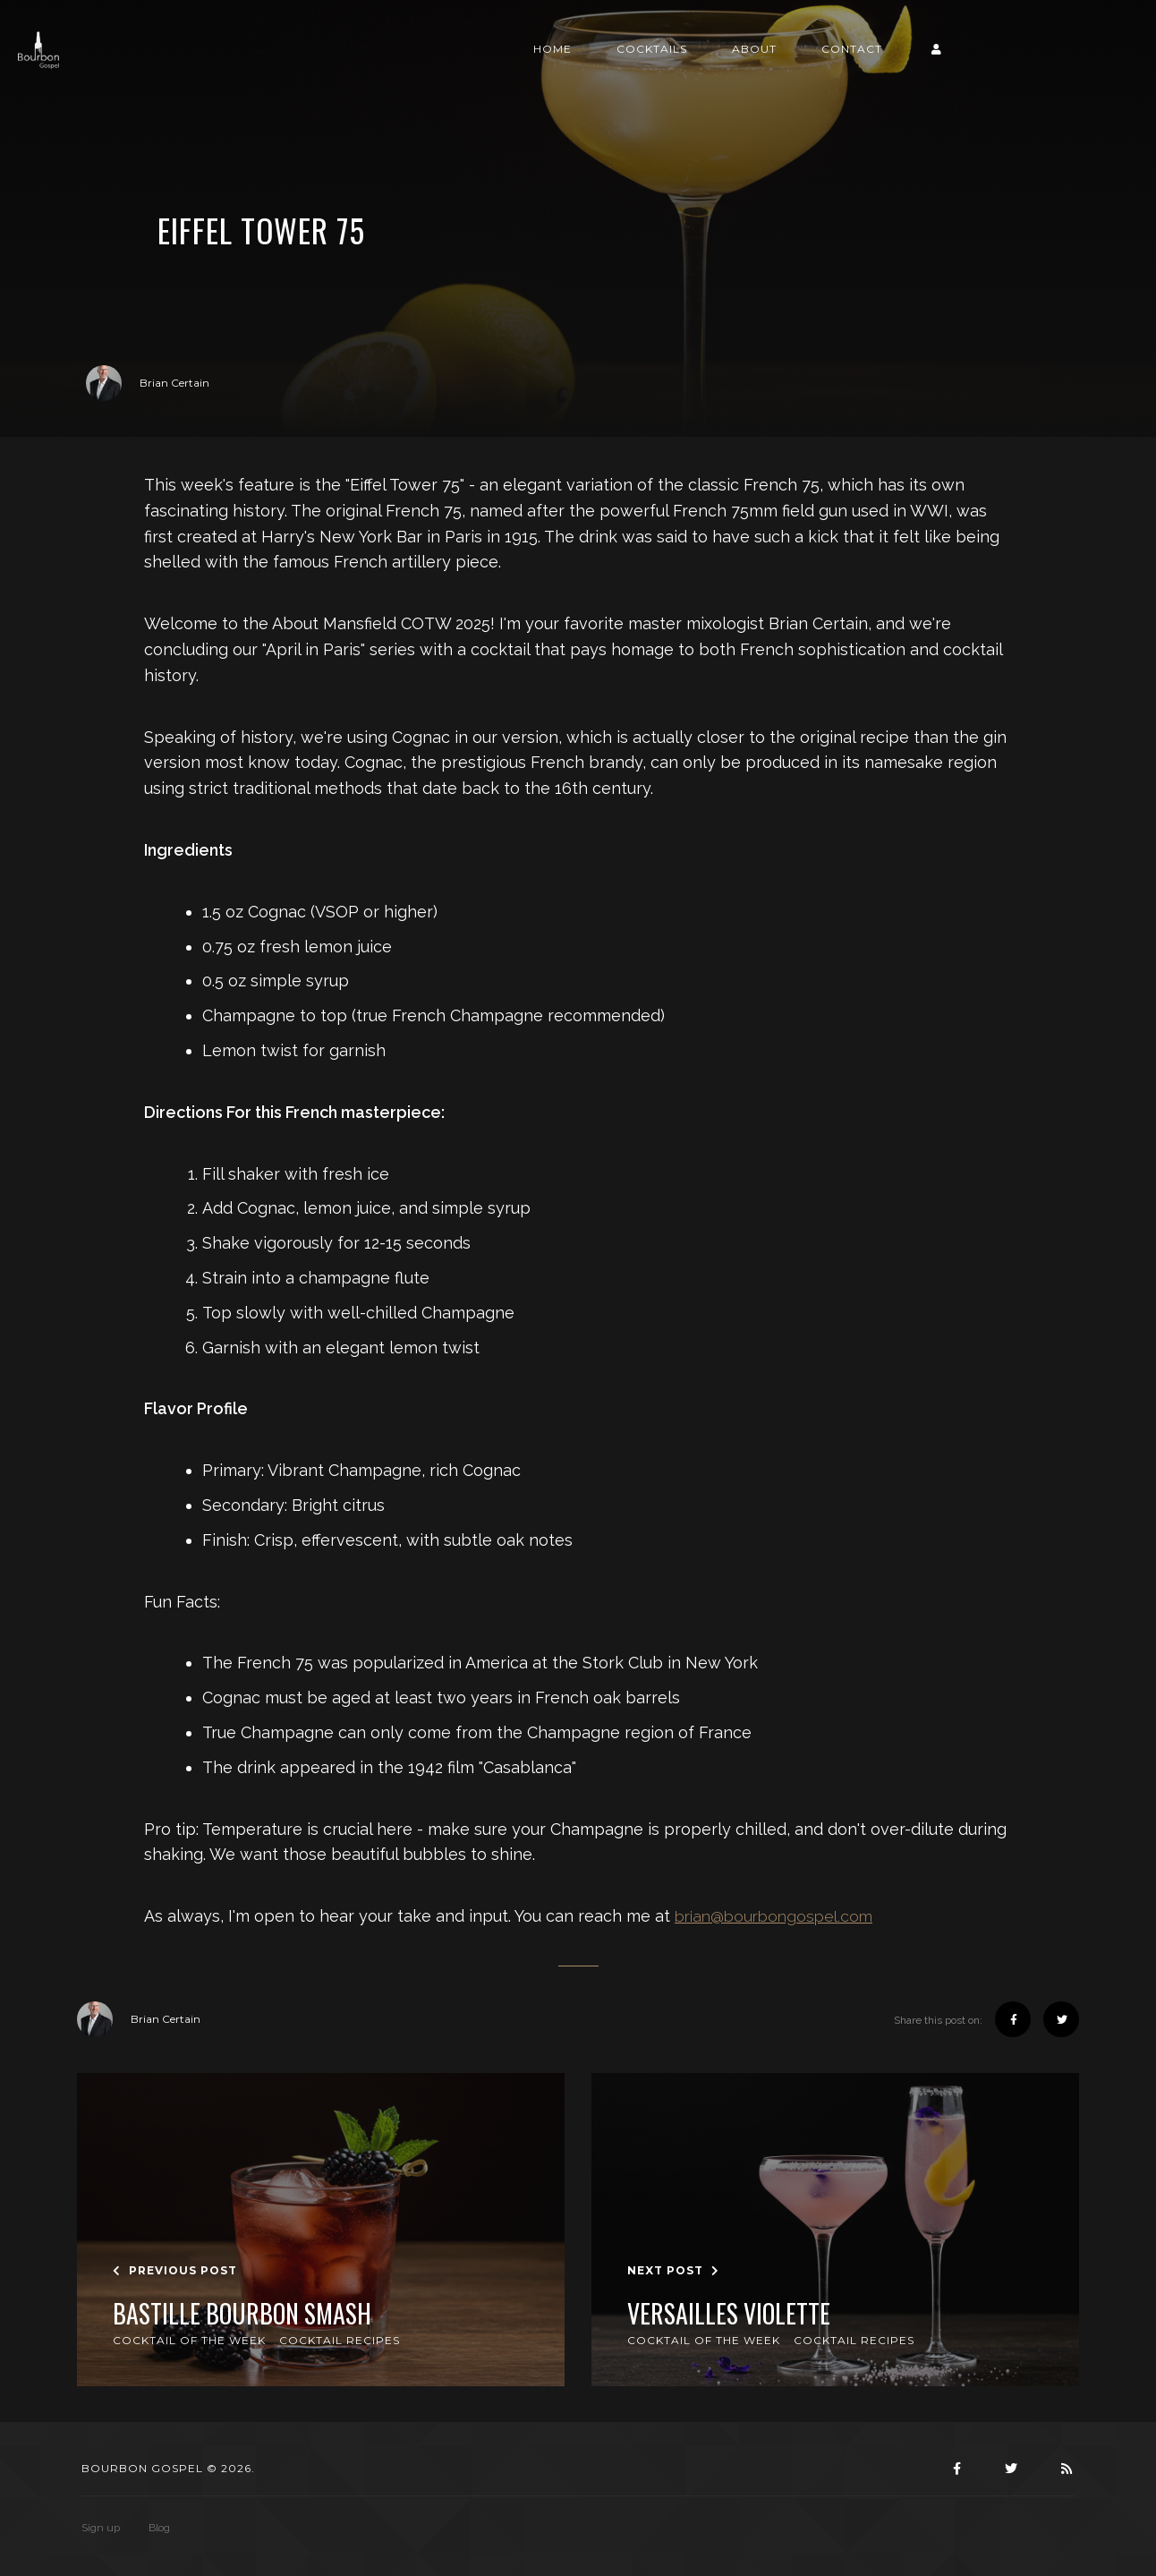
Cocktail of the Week (189, 2340)
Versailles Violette (728, 2314)
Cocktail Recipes (339, 2340)
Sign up (100, 2527)
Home (680, 69)
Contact (979, 69)
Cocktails (779, 69)
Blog (159, 2527)
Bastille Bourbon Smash (242, 2314)
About (882, 69)
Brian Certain (147, 383)
